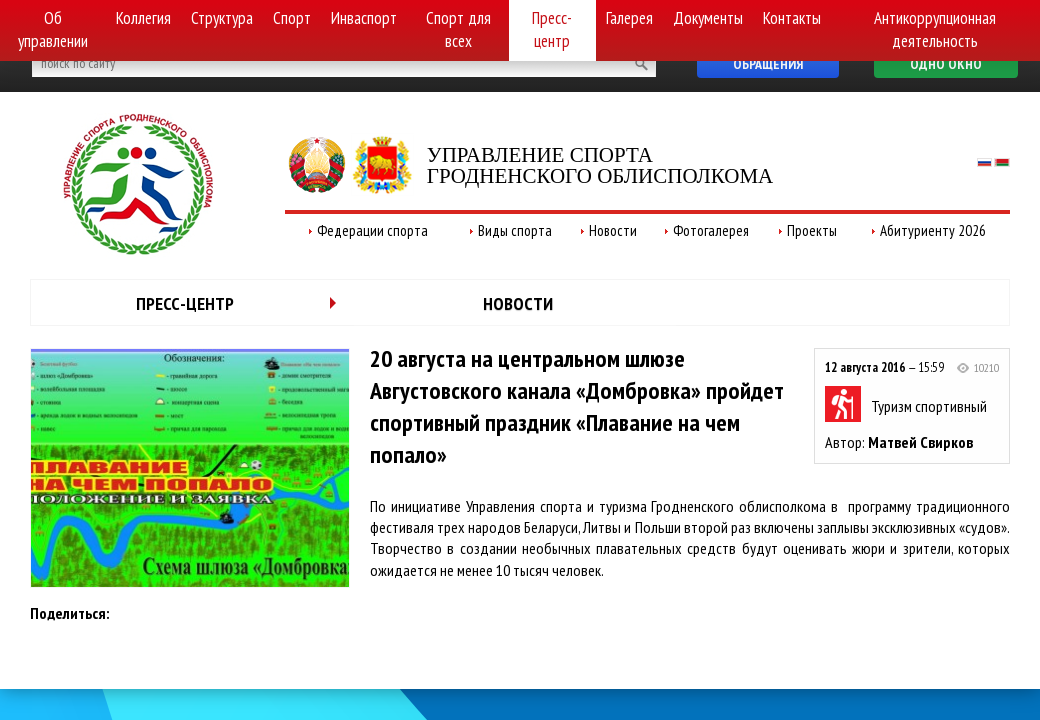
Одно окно (946, 64)
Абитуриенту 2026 (933, 230)
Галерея (629, 18)
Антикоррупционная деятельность (935, 29)
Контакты (792, 18)
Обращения (768, 64)
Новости (613, 230)
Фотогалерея (711, 230)
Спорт (292, 18)
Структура (222, 18)
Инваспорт (364, 18)
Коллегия (143, 18)
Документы (708, 18)
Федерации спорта (372, 230)
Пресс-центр (552, 29)
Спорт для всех (458, 29)
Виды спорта (515, 230)
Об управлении (53, 29)
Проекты (812, 230)
